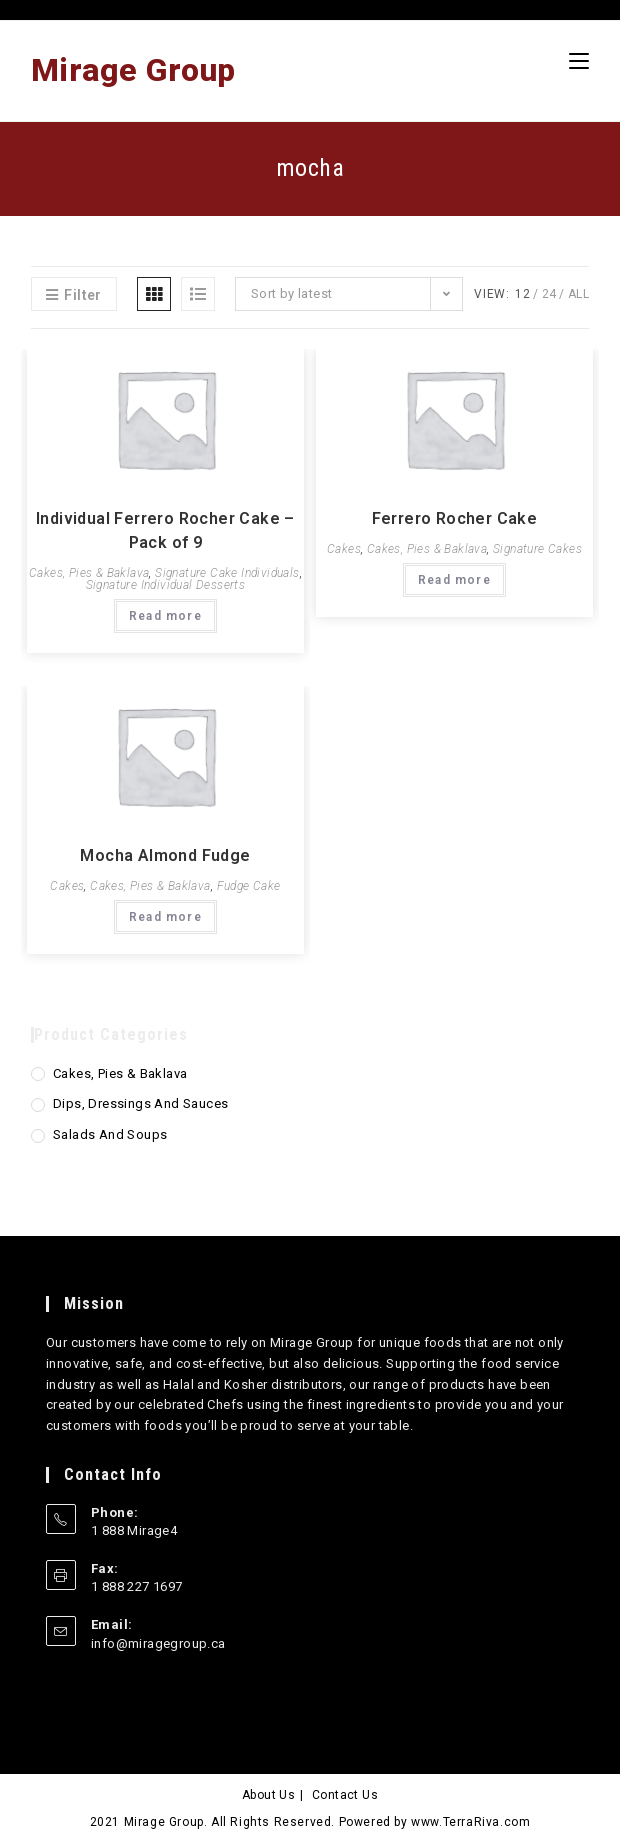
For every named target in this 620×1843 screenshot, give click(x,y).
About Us (268, 1795)
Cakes (344, 549)
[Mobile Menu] (579, 61)
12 (522, 294)
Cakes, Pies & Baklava (89, 573)
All (578, 294)
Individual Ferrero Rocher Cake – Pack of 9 (165, 530)
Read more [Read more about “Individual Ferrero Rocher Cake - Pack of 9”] (165, 616)
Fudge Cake (249, 886)
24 (549, 294)
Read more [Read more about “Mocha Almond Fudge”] (165, 917)
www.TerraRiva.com (470, 1822)
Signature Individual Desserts (166, 585)
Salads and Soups (110, 1134)
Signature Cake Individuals (227, 573)
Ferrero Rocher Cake (455, 518)
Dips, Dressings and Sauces (140, 1103)
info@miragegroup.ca (158, 1643)
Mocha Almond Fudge (165, 855)
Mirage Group (133, 70)
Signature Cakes (537, 549)
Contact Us (345, 1795)
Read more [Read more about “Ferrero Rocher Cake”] (454, 580)
